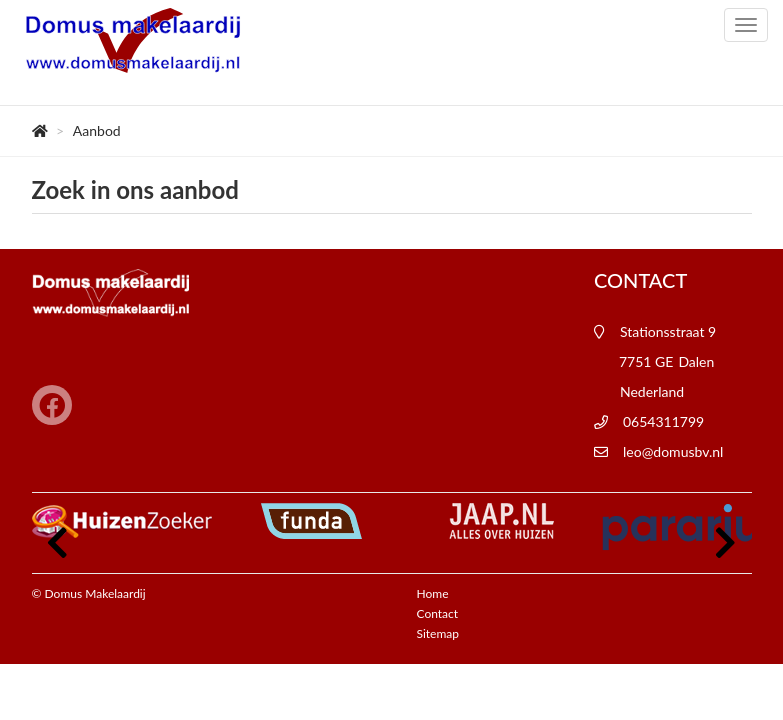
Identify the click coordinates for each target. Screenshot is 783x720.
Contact (438, 613)
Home (433, 593)
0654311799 (663, 421)
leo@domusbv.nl (673, 451)
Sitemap (438, 633)
